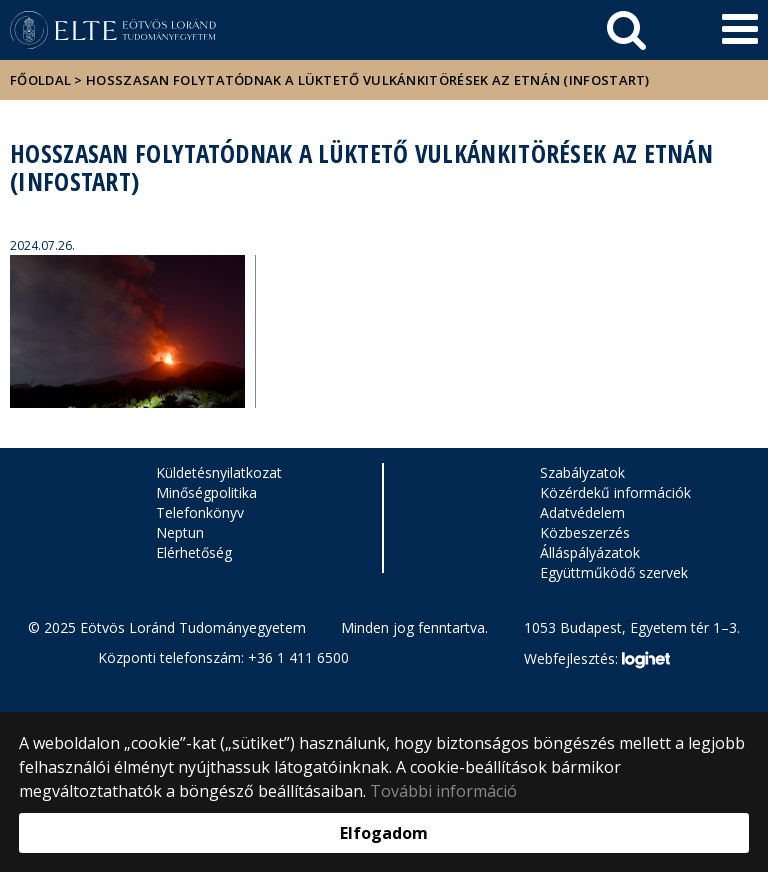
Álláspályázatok (590, 552)
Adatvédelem (582, 512)
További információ (443, 791)
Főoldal (42, 80)
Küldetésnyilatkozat (219, 472)
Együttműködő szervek (614, 572)
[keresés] (626, 30)
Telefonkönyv (200, 512)
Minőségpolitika (206, 492)
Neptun (180, 532)
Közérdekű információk (615, 492)
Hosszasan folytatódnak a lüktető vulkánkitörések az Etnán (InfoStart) (368, 80)
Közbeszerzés (585, 532)
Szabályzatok (582, 472)
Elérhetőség (194, 552)
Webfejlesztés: (597, 660)
